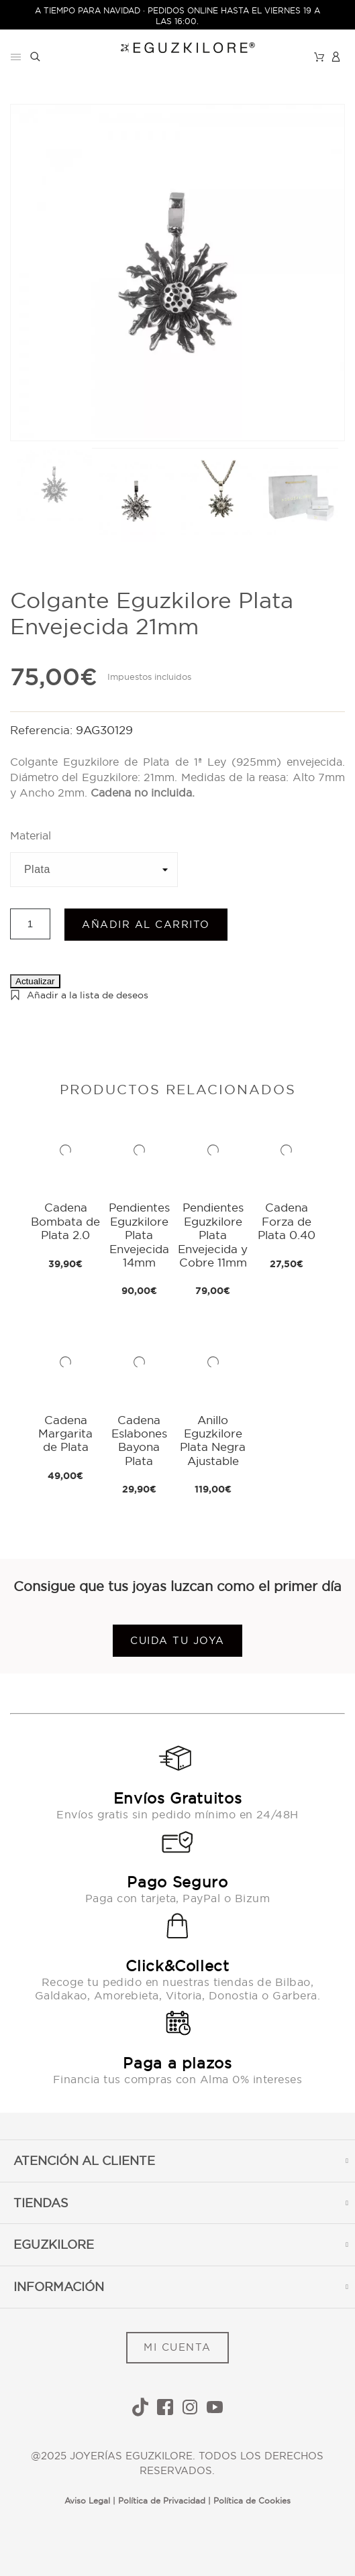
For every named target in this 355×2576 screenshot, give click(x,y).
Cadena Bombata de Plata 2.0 (65, 1221)
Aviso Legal (87, 2501)
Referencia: (43, 730)
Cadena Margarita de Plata (65, 1433)
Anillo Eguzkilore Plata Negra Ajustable (213, 1440)
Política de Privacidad (161, 2501)
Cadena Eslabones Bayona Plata (139, 1440)
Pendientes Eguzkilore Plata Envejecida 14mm (139, 1234)
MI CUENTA (177, 2347)
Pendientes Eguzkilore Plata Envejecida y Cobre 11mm (213, 1234)
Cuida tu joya (177, 1640)
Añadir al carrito (146, 924)
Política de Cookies (252, 2501)
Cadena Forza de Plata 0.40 (286, 1221)
